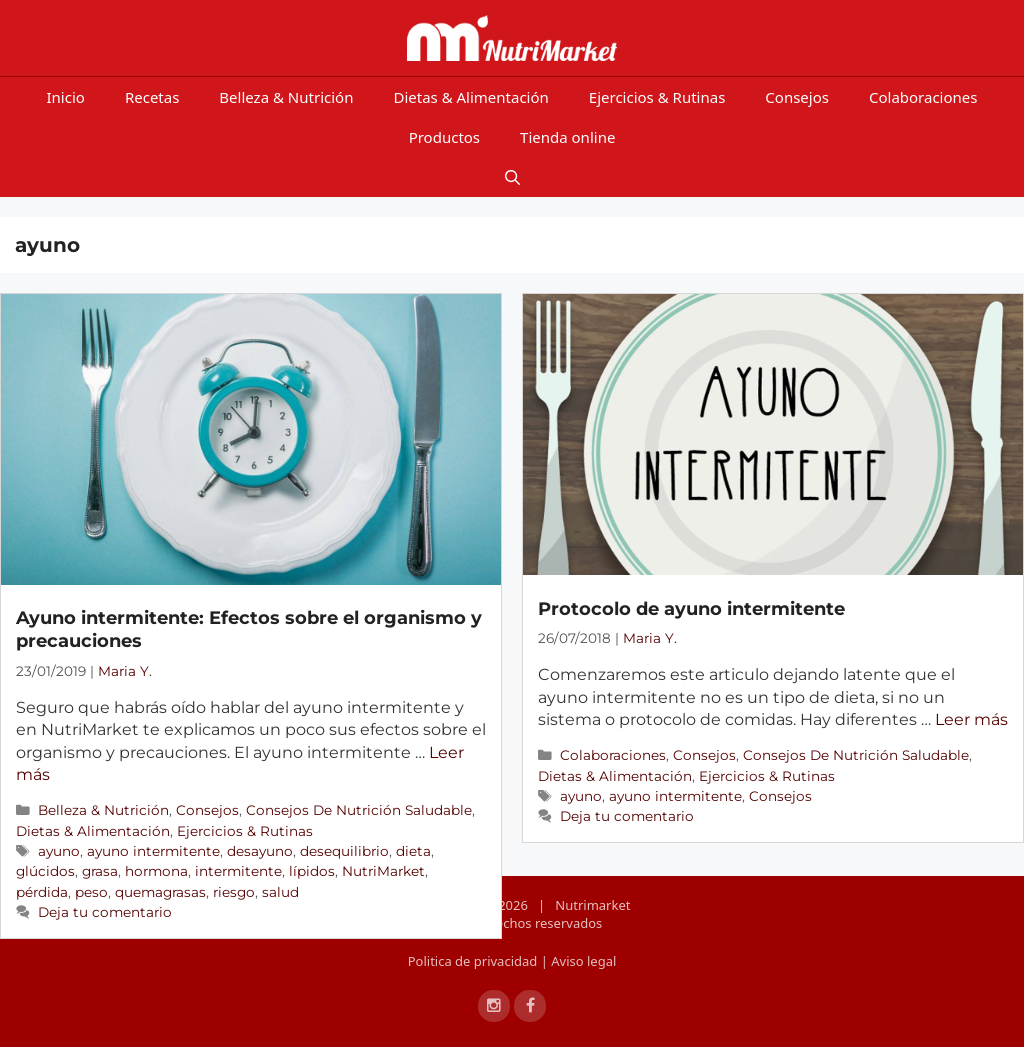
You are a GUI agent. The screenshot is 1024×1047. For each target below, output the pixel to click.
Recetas (152, 97)
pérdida (42, 892)
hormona (156, 871)
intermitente (238, 871)
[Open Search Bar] (512, 177)
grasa (100, 871)
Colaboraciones (923, 97)
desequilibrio (344, 851)
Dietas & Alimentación (470, 97)
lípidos (312, 871)
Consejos (797, 97)
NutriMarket (383, 871)
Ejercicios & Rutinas (657, 97)
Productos (444, 137)
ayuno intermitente (153, 851)
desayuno (260, 851)
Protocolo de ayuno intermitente (691, 609)
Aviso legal (583, 961)
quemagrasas (160, 892)
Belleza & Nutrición (286, 97)
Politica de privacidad (474, 961)
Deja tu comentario (105, 912)
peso (91, 892)
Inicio (66, 97)
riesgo (234, 892)
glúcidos (45, 871)
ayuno (59, 851)
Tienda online (567, 137)
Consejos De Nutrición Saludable (359, 810)
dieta (413, 851)
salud (280, 892)
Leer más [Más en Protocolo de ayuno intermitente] (971, 719)
